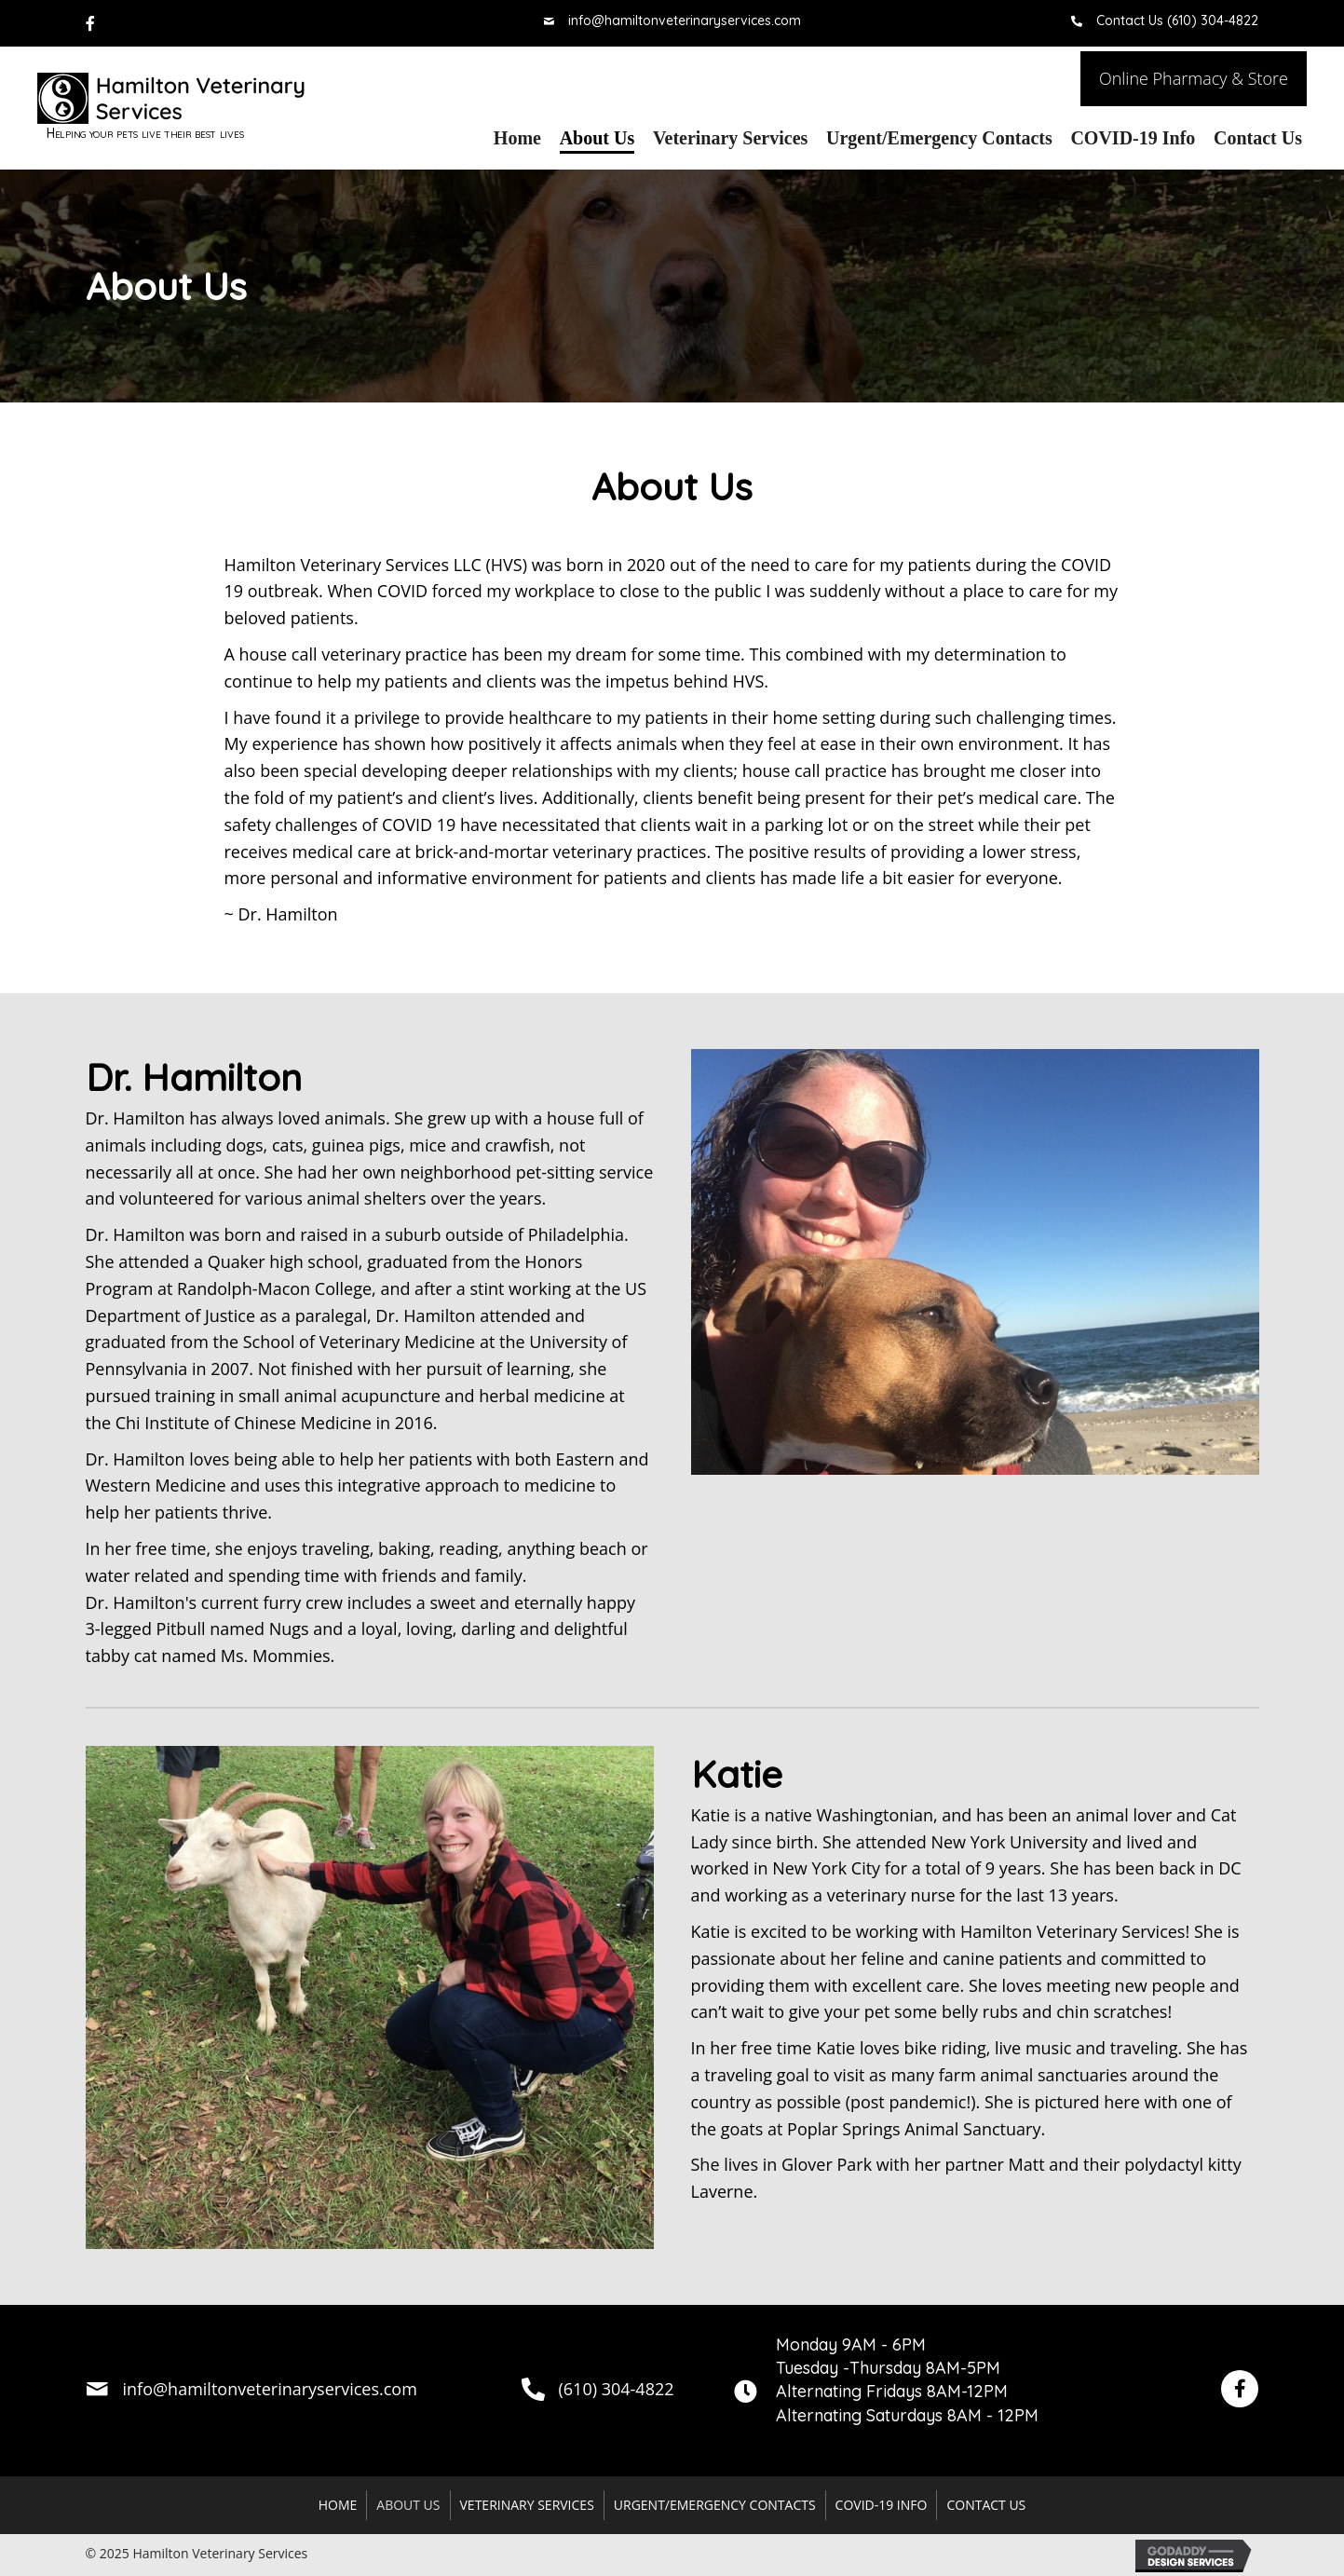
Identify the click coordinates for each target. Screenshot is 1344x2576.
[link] (517, 138)
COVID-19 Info (881, 2505)
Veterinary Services (527, 2505)
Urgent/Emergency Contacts (715, 2505)
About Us (408, 2505)
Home (338, 2505)
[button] (1193, 78)
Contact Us (985, 2505)
